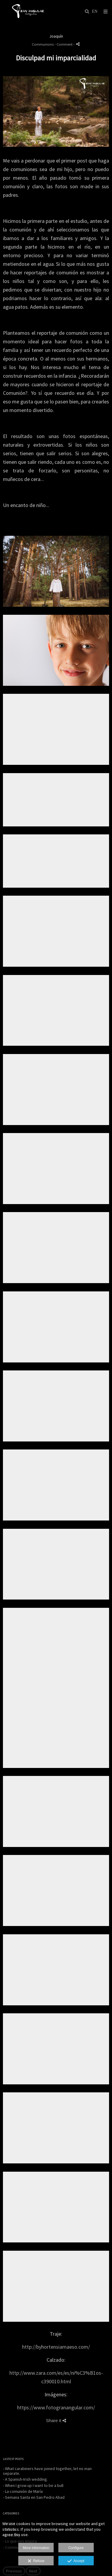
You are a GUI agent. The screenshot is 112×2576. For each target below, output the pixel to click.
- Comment (64, 44)
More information (36, 2548)
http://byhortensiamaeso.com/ (56, 2346)
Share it (56, 2420)
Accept (75, 2561)
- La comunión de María (23, 2491)
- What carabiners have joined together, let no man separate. (47, 2471)
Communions (43, 44)
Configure (76, 2548)
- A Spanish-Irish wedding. (25, 2479)
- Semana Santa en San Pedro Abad (34, 2497)
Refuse (36, 2561)
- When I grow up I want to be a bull (33, 2485)
